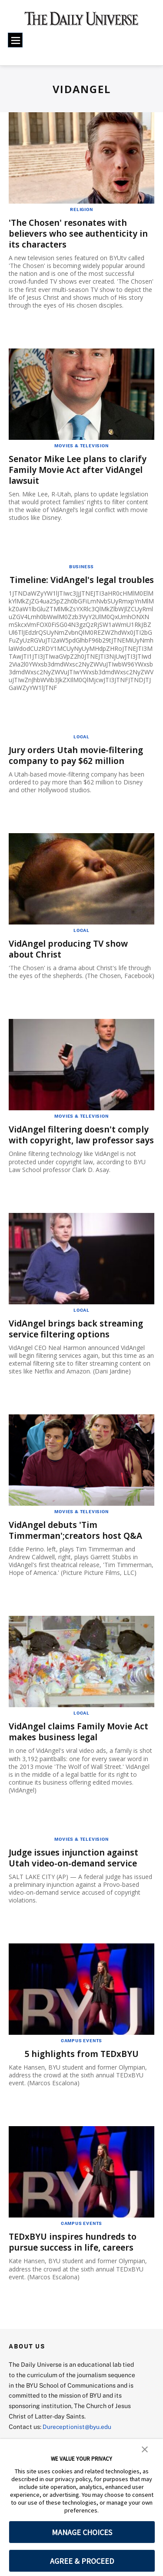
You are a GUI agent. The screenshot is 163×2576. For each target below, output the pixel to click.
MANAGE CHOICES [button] (82, 2532)
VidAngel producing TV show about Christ (71, 959)
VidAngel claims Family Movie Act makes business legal (81, 1753)
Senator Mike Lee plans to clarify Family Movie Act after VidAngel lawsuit (80, 469)
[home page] (81, 22)
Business (81, 566)
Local (81, 747)
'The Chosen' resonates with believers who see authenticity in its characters (80, 233)
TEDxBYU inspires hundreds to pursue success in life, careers (74, 2263)
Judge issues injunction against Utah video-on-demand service (76, 1878)
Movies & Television (81, 445)
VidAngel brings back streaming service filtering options (78, 1350)
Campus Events (81, 2061)
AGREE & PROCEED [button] (82, 2561)
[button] (145, 2448)
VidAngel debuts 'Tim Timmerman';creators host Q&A (78, 1551)
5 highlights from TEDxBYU (81, 2074)
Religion (81, 209)
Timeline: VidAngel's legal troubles (64, 585)
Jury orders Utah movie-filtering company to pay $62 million (78, 765)
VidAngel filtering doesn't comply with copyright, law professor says (81, 1150)
